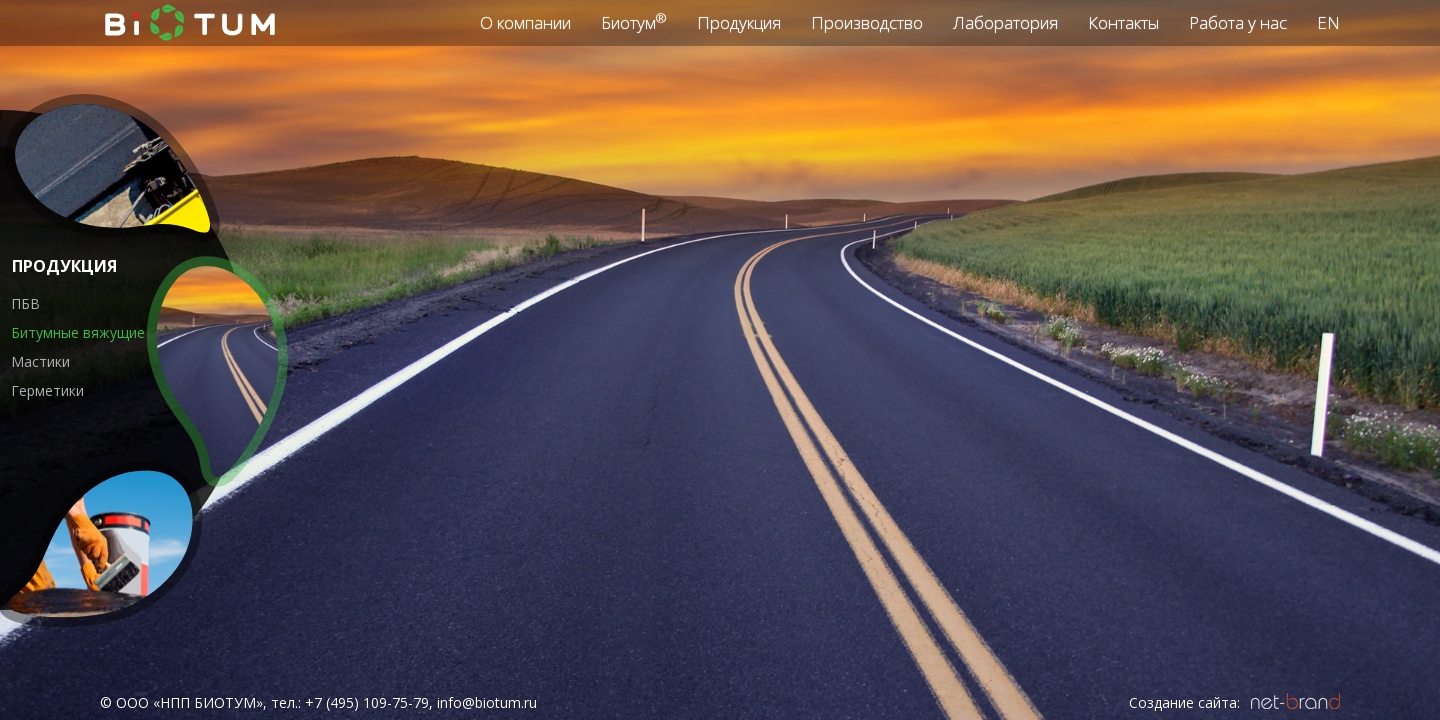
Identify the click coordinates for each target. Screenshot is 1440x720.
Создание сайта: (1184, 702)
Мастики (40, 361)
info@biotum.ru (487, 702)
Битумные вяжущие (78, 332)
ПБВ (25, 303)
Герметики (47, 390)
